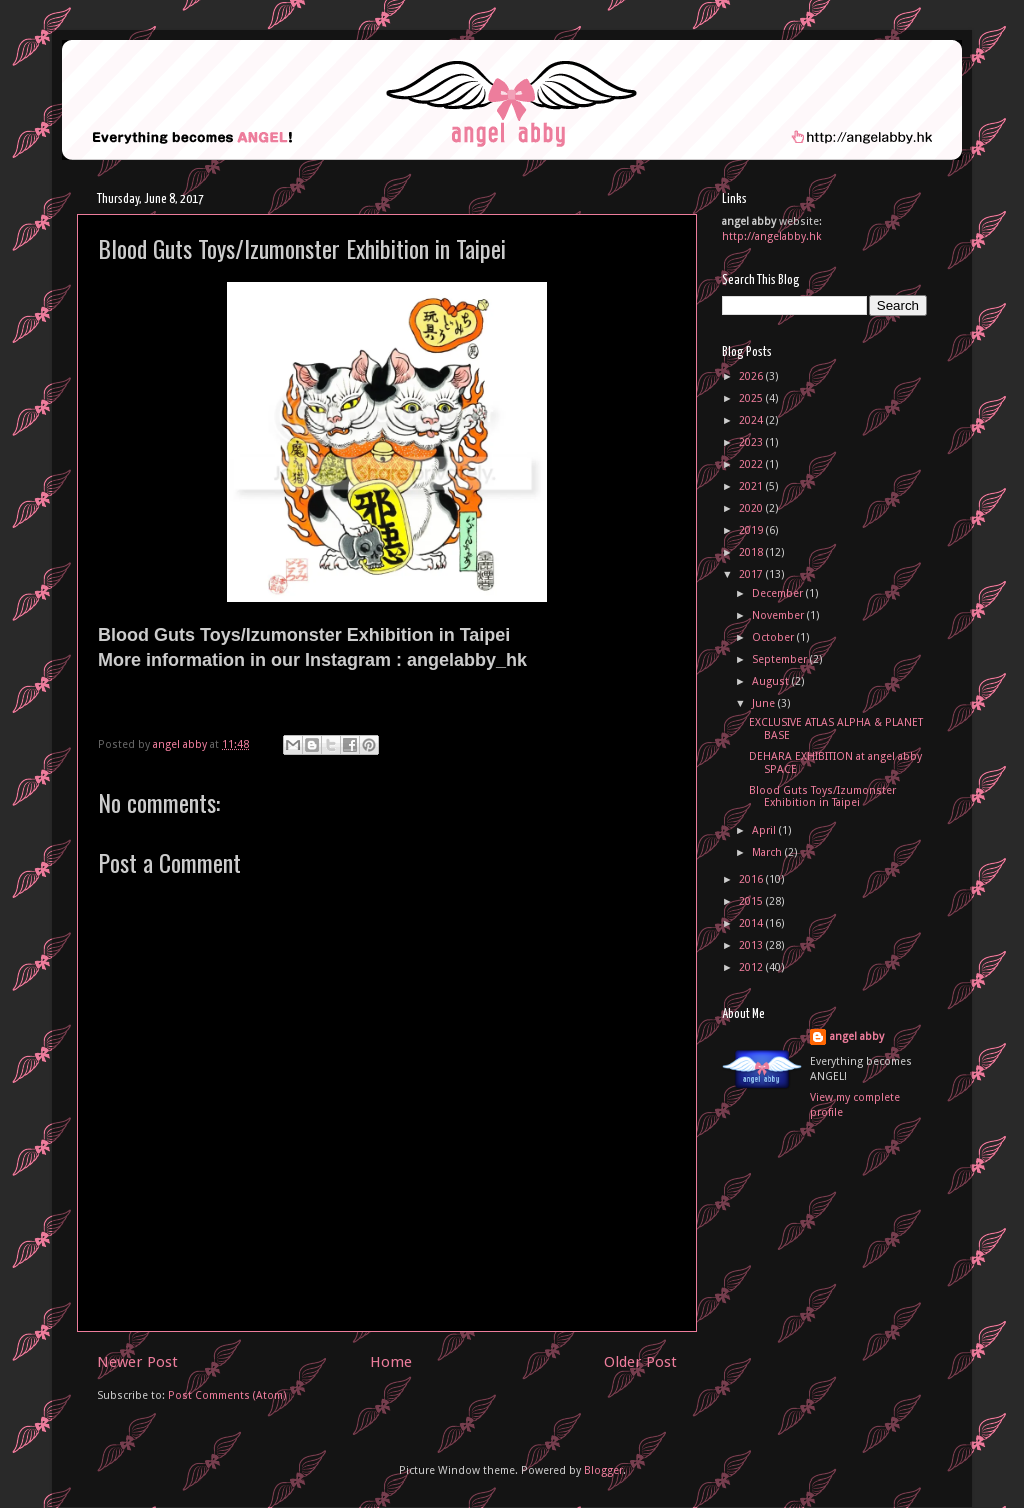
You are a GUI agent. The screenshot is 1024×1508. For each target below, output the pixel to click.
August (772, 681)
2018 (752, 552)
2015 (752, 901)
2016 (752, 879)
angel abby (857, 1036)
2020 (752, 508)
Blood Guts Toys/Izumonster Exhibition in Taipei (822, 797)
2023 (752, 442)
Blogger (603, 1470)
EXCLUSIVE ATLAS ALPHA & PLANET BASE (836, 729)
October (774, 637)
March (768, 852)
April (765, 830)
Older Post (640, 1362)
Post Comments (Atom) (227, 1395)
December (779, 593)
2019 (752, 530)
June (765, 703)
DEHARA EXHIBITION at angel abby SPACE (835, 763)
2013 (752, 945)
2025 (752, 398)
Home (391, 1362)
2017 (752, 574)
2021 (752, 486)
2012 (752, 967)
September (781, 659)
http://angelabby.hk (772, 236)
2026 (752, 376)
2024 (752, 420)
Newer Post (137, 1362)
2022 (752, 464)
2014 (752, 923)
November (779, 615)
